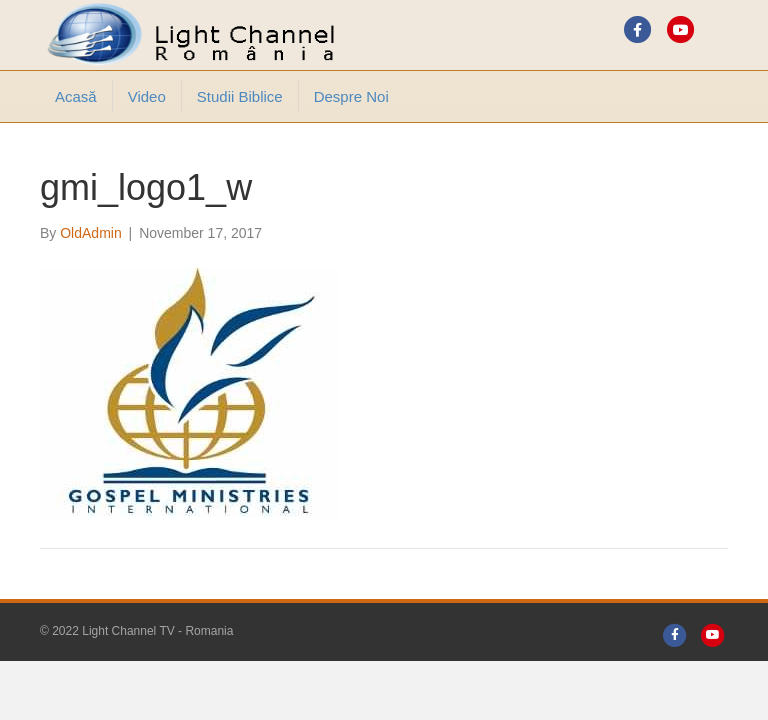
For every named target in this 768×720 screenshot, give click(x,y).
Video (147, 96)
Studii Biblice (240, 96)
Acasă (76, 96)
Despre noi (351, 96)
